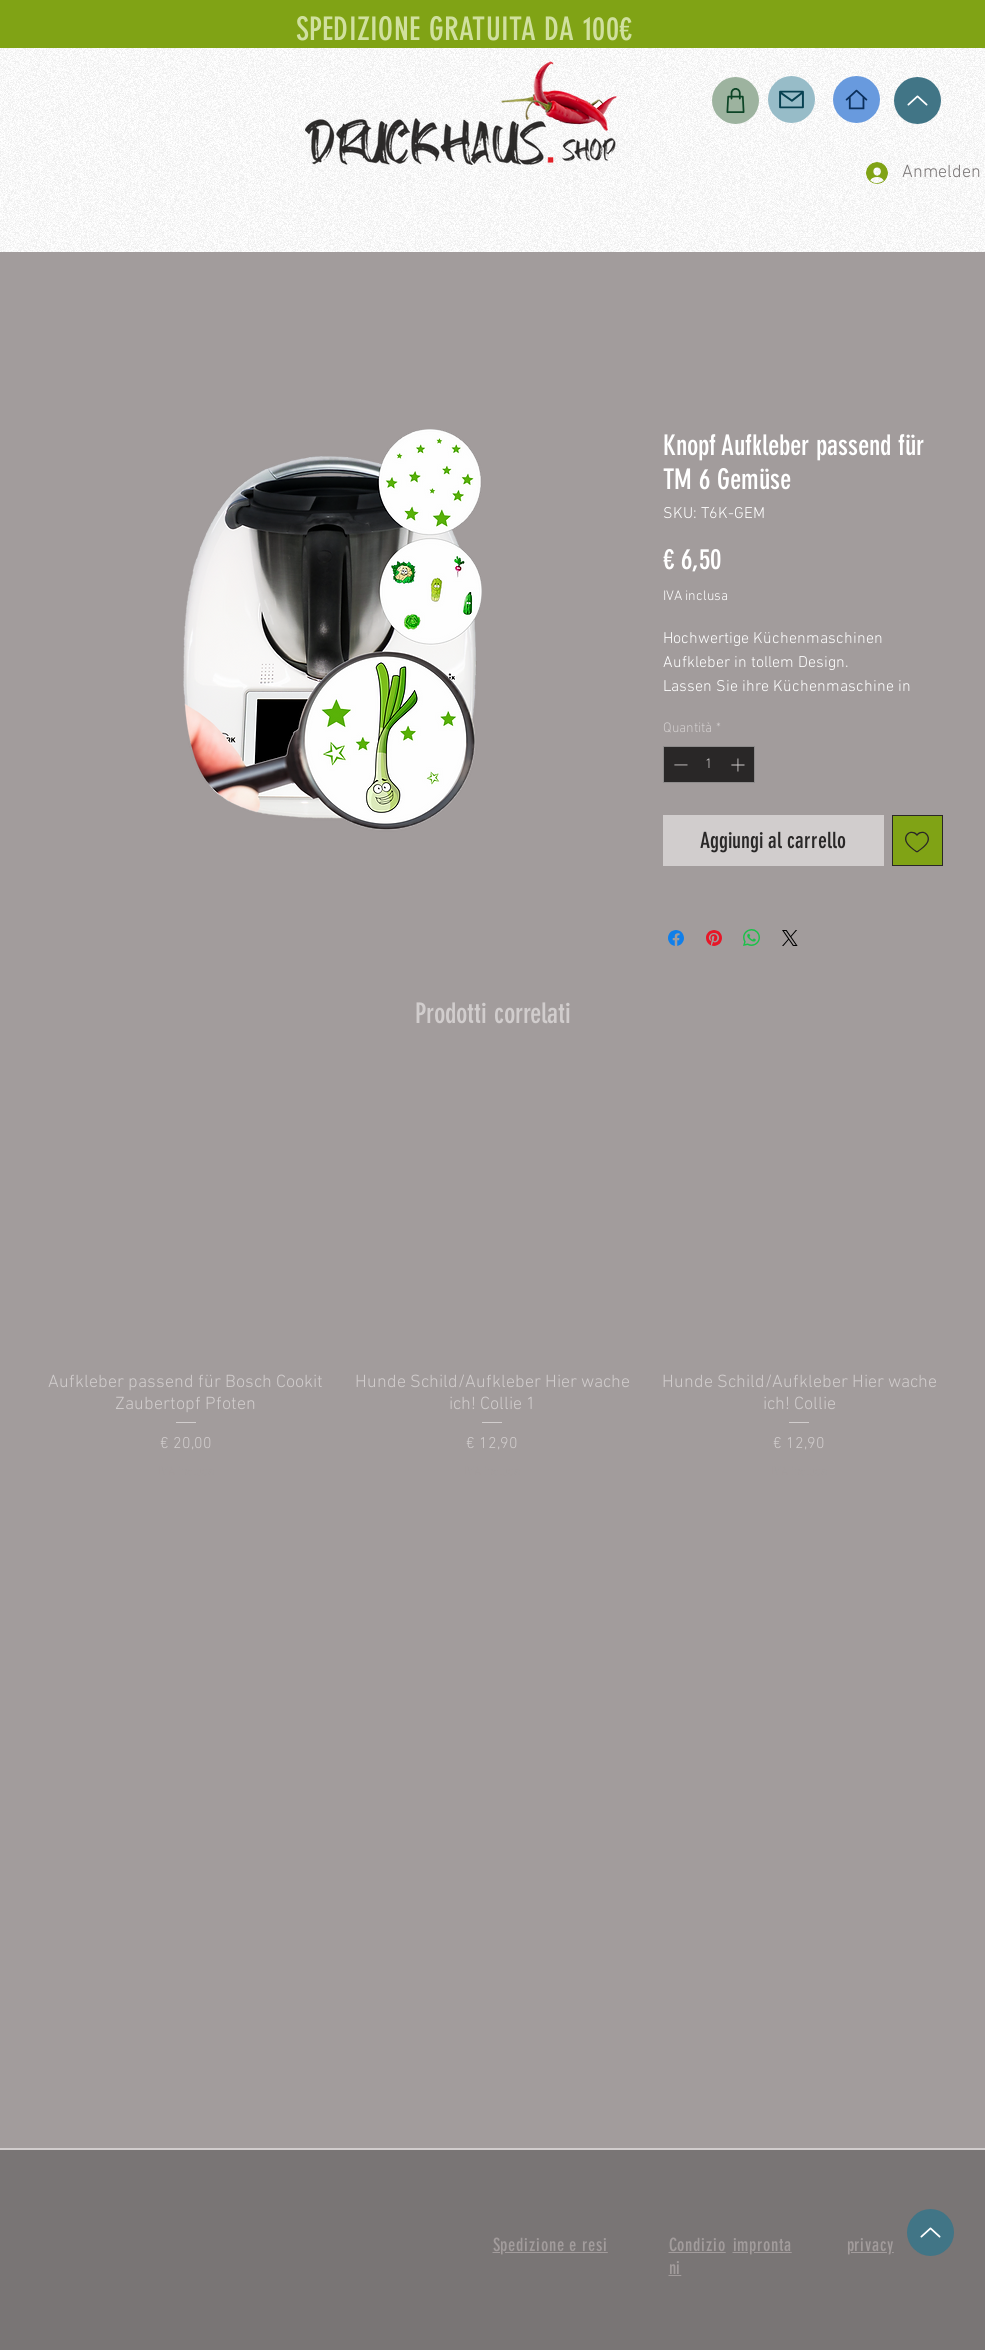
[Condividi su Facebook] (676, 938)
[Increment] (739, 764)
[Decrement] (678, 764)
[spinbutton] (709, 764)
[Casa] (856, 99)
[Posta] (791, 99)
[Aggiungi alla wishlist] (917, 840)
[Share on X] (790, 938)
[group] (493, 1275)
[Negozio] (735, 100)
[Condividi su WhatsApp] (752, 938)
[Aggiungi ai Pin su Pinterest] (714, 938)
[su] (917, 100)
